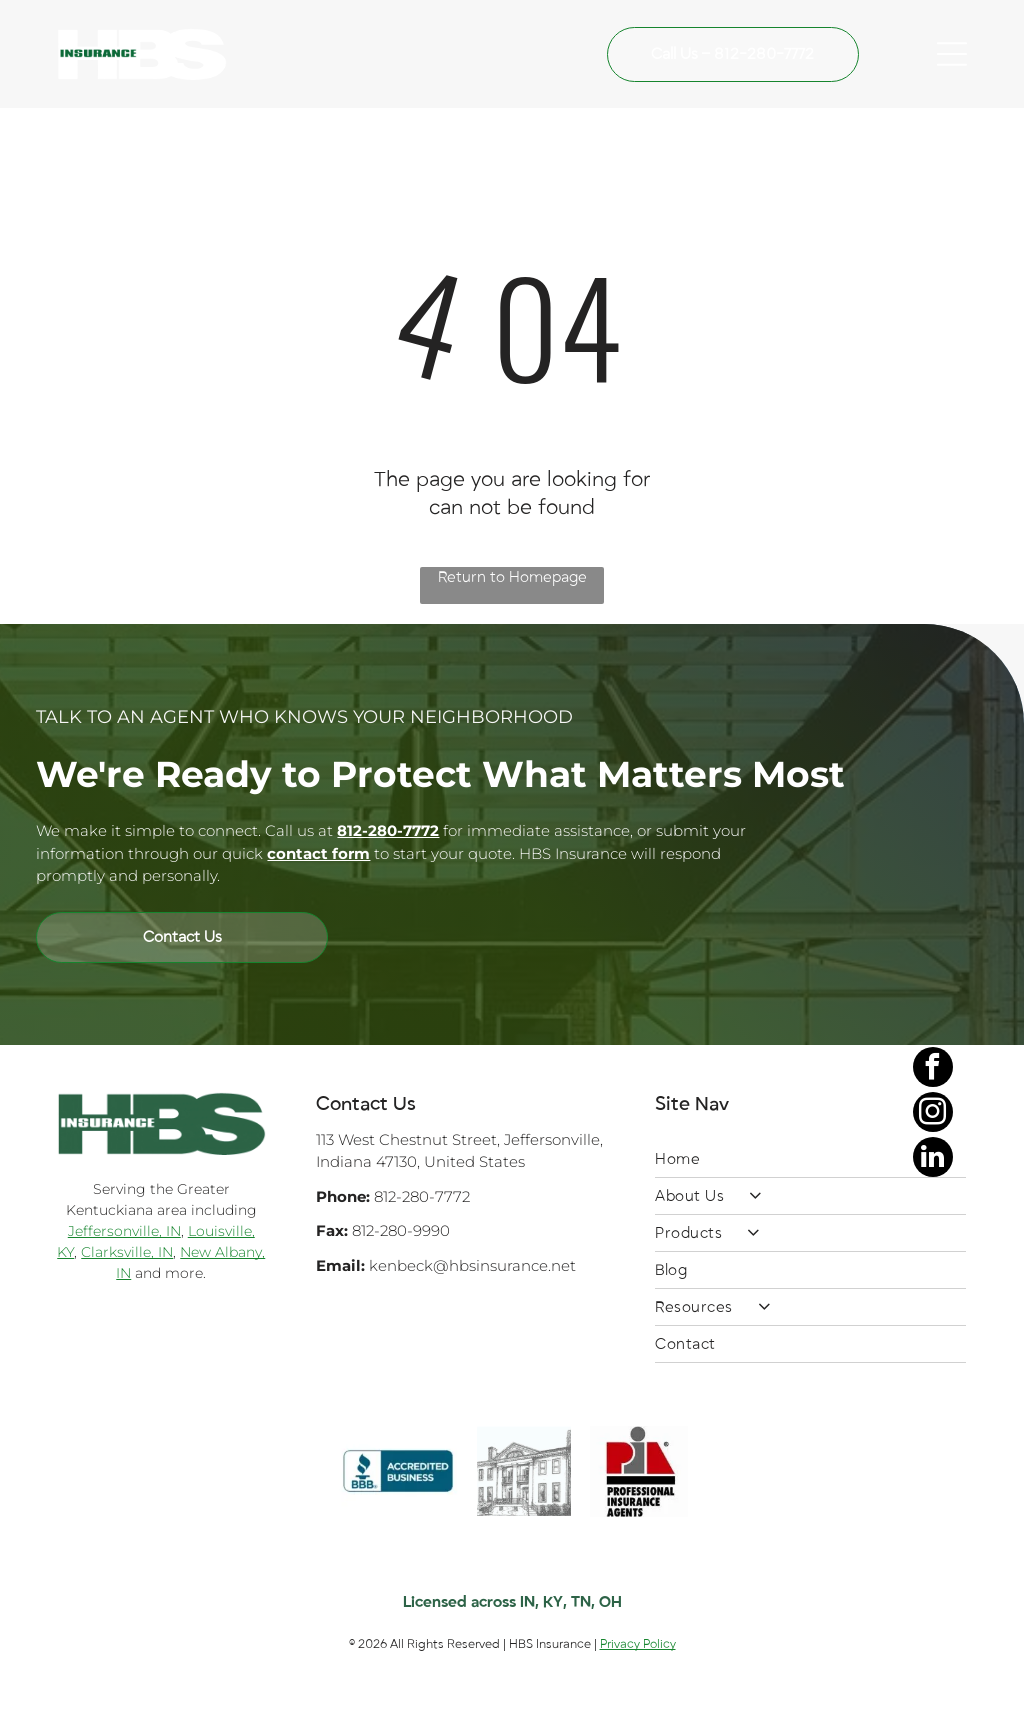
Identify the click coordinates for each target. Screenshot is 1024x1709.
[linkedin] (933, 1646)
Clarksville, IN (127, 1252)
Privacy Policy (638, 1644)
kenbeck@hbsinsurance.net (472, 1265)
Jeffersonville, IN (124, 1231)
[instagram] (933, 1601)
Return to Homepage (512, 577)
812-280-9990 (401, 1230)
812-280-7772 (422, 1196)
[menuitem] (810, 1159)
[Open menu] (952, 54)
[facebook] (933, 1556)
